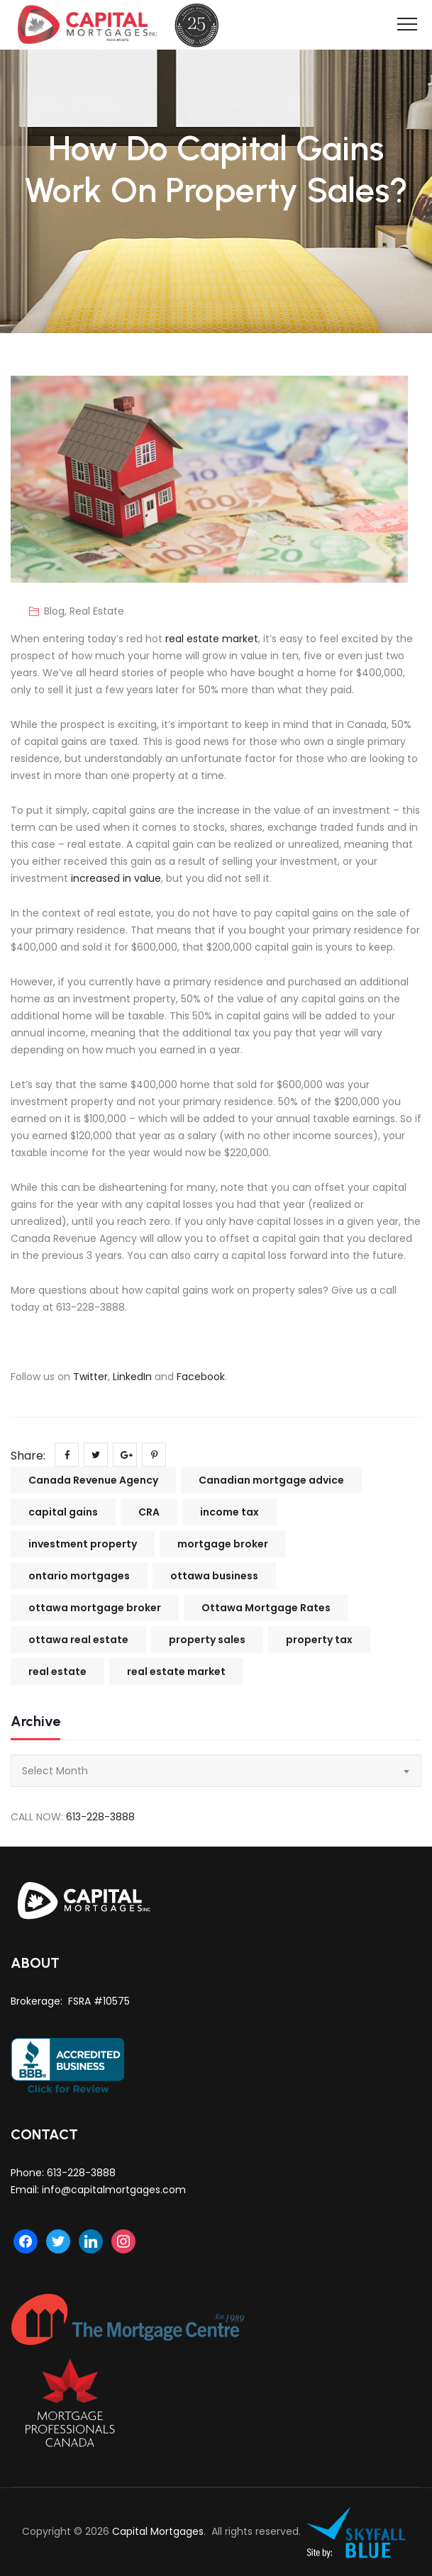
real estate (57, 1671)
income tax (229, 1512)
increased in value (116, 878)
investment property (82, 1544)
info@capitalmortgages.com (114, 2190)
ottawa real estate (78, 1640)
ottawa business (214, 1576)
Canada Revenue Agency (93, 1480)
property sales (207, 1640)
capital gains (63, 1512)
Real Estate (97, 611)
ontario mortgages (79, 1576)
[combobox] (216, 1770)
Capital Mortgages (158, 2531)
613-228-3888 (100, 1817)
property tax (319, 1640)
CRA (149, 1512)
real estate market (211, 639)
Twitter (90, 1377)
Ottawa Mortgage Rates (266, 1608)
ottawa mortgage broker (94, 1608)
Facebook (201, 1377)
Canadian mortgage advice (271, 1480)
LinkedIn (132, 1377)
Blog (54, 611)
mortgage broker (222, 1544)
